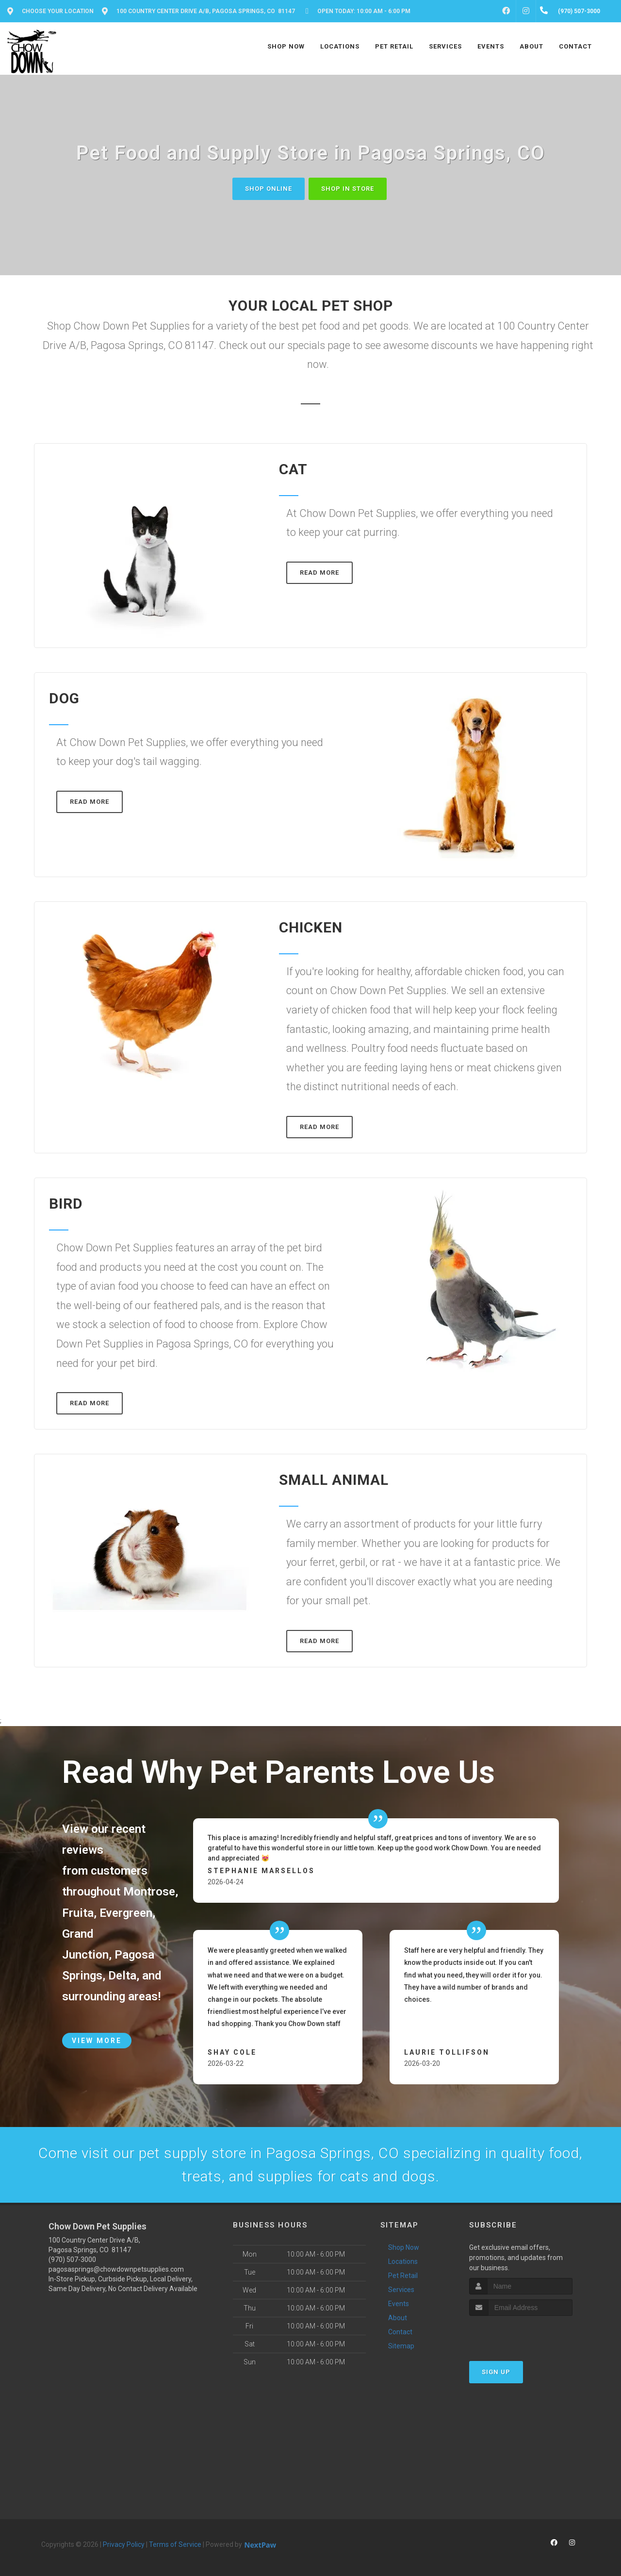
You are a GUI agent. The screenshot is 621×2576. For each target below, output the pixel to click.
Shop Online (268, 188)
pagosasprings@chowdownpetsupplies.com (116, 2269)
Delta (122, 1975)
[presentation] (520, 2334)
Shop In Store (347, 188)
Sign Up (496, 2372)
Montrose (149, 1891)
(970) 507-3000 (72, 2259)
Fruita (78, 1913)
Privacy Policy (124, 2544)
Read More (319, 572)
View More (97, 2040)
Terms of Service (175, 2544)
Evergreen (125, 1913)
